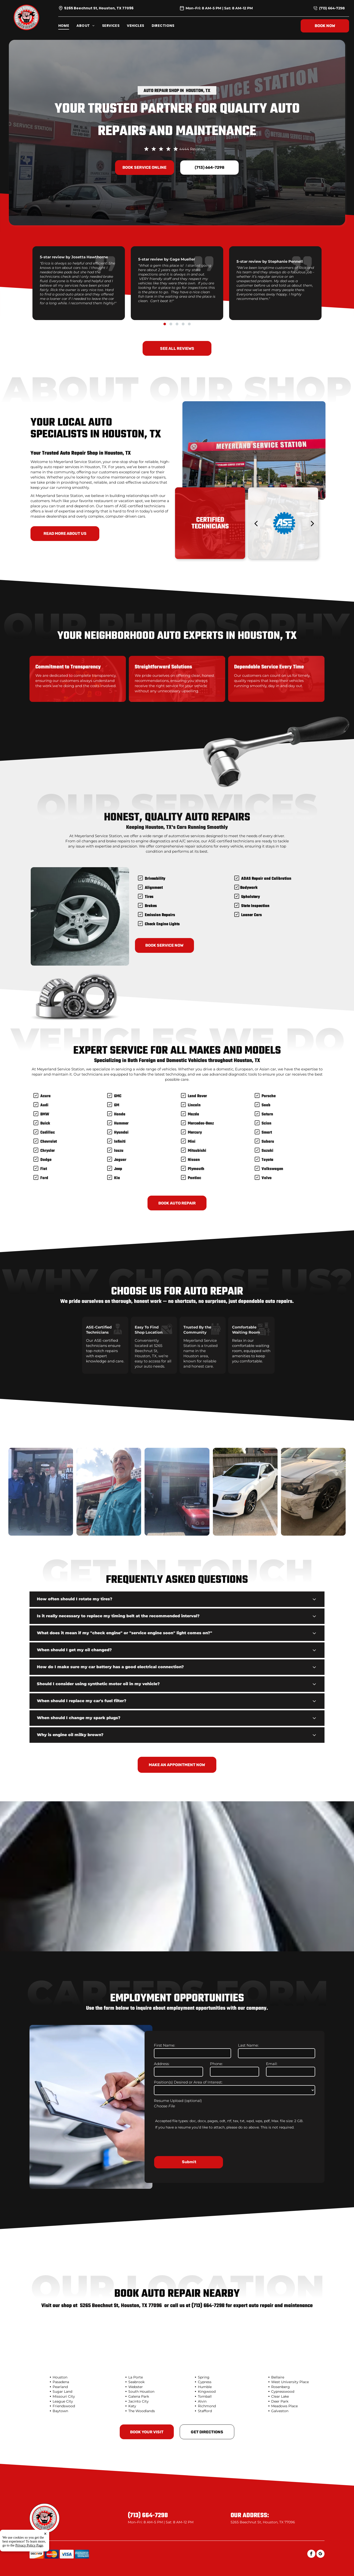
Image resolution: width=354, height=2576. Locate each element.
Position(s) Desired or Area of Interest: (188, 2082)
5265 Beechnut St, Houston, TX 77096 (98, 8)
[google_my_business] (320, 2554)
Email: (271, 2063)
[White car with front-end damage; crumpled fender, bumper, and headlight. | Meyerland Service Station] (313, 1492)
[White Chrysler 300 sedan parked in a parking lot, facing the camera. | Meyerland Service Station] (245, 1492)
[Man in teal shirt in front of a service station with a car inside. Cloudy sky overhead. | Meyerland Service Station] (108, 1492)
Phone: (216, 2063)
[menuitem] (67, 26)
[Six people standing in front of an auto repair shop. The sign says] (40, 1492)
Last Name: (248, 2045)
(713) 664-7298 (332, 8)
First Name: (164, 2045)
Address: (161, 2063)
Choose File (164, 2106)
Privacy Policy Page (29, 2545)
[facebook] (311, 2554)
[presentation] (191, 2141)
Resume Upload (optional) (178, 2100)
